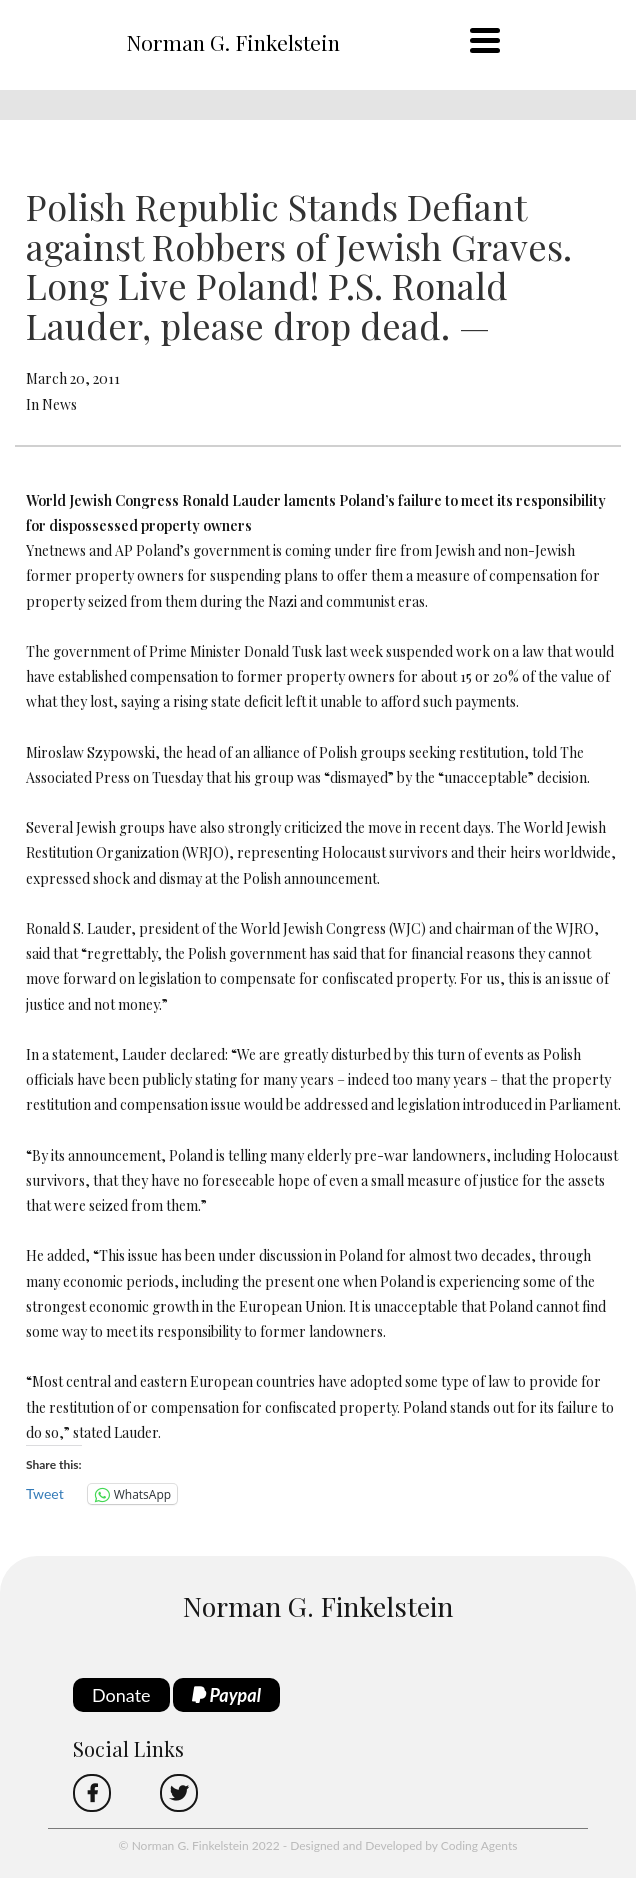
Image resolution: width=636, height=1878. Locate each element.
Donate (121, 1695)
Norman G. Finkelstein (233, 42)
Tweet (45, 1493)
